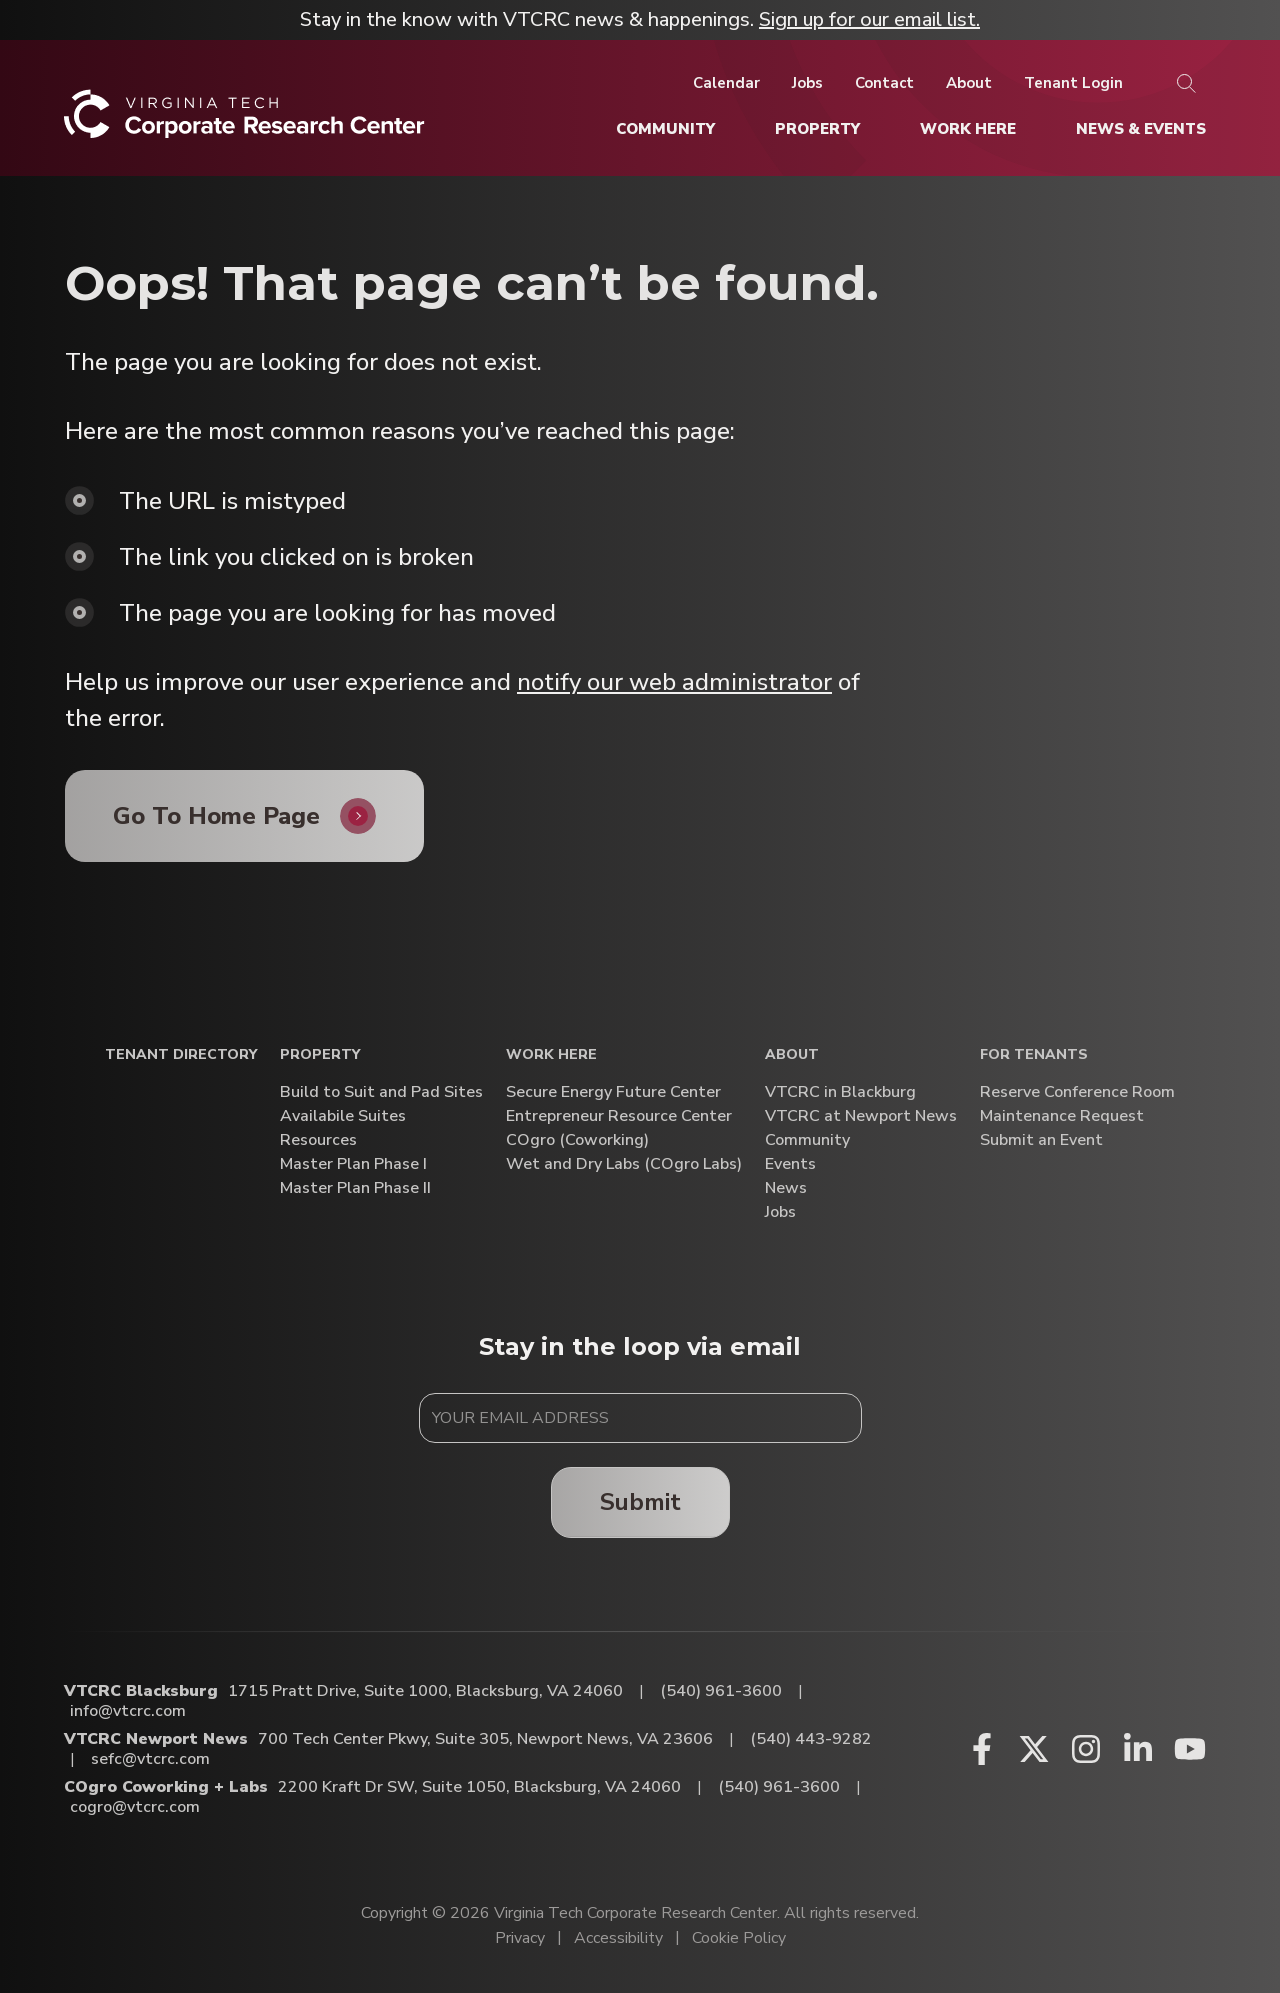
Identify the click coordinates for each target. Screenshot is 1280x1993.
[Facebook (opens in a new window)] (982, 1749)
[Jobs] (807, 83)
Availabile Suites (343, 1116)
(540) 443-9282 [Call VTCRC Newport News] (811, 1739)
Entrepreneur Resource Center (619, 1116)
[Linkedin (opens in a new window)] (1138, 1749)
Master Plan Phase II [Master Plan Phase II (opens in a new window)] (355, 1188)
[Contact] (884, 83)
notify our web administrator (674, 682)
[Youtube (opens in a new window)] (1190, 1749)
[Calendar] (726, 83)
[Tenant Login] (1073, 83)
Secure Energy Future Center (613, 1092)
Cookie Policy (739, 1938)
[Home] (244, 121)
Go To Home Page (216, 816)
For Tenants (1034, 1055)
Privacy (520, 1938)
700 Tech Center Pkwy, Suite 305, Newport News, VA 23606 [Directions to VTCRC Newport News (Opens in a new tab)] (485, 1739)
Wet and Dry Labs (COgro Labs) (624, 1164)
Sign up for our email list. (869, 19)
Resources (318, 1140)
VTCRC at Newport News (861, 1116)
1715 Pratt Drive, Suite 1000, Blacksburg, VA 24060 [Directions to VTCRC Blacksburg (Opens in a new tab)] (425, 1691)
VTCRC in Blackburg (840, 1092)
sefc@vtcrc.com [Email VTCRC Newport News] (150, 1759)
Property (320, 1055)
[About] (969, 83)
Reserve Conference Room (1077, 1092)
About (792, 1055)
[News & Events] (1141, 129)
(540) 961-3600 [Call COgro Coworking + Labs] (779, 1787)
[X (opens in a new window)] (1034, 1749)
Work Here (551, 1055)
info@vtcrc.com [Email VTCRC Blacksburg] (128, 1711)
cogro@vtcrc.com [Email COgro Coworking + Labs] (135, 1807)
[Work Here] (968, 129)
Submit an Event (1041, 1140)
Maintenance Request (1062, 1116)
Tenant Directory (181, 1055)
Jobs (780, 1212)
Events (790, 1164)
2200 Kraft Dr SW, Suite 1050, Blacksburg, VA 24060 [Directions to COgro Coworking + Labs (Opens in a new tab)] (479, 1787)
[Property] (817, 129)
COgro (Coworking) (577, 1140)
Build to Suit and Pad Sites (381, 1092)
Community (807, 1140)
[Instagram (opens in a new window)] (1086, 1749)
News (786, 1188)
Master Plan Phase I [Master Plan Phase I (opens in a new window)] (353, 1164)
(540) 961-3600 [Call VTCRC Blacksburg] (721, 1691)
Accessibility (618, 1938)
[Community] (665, 129)
